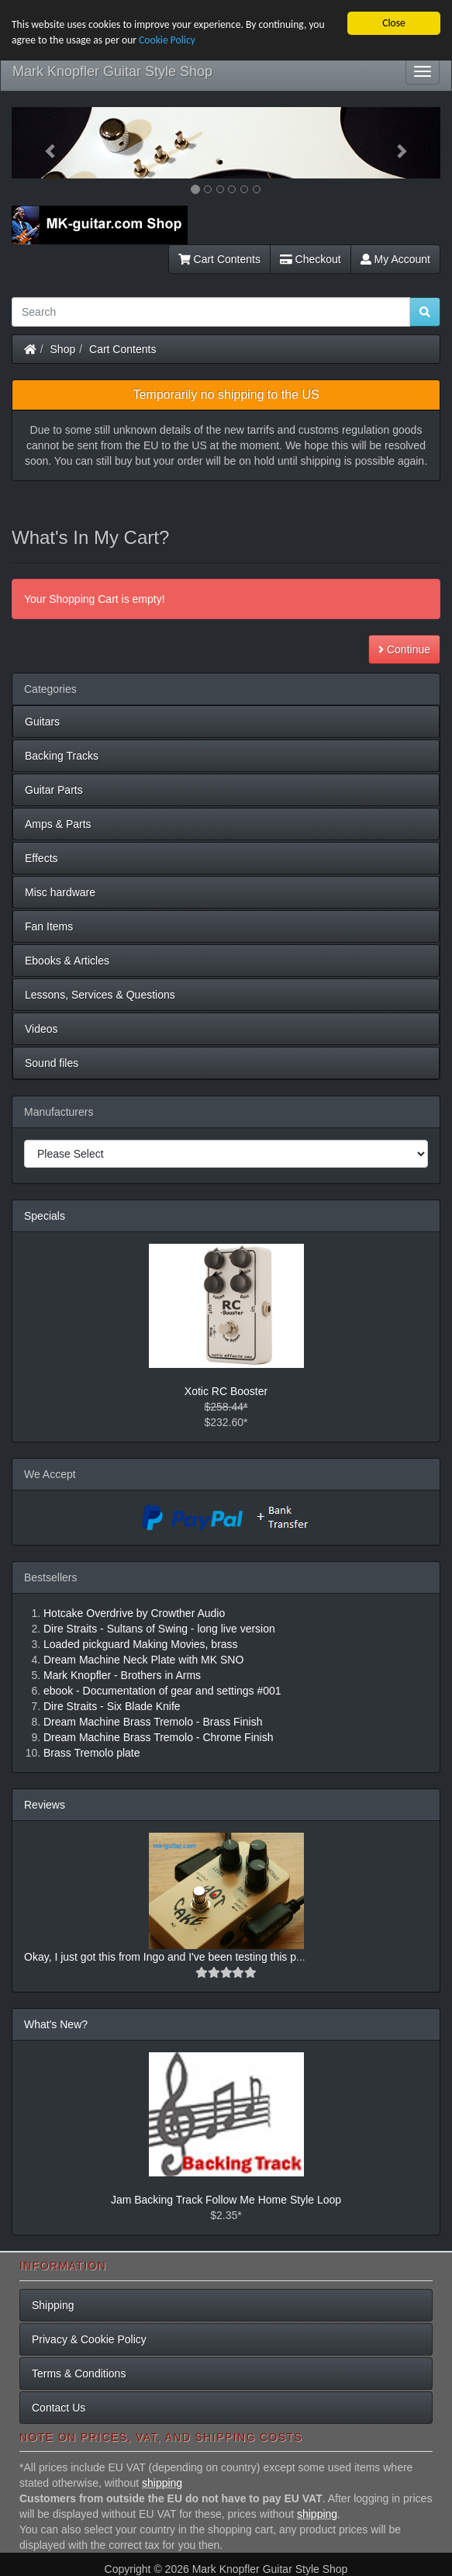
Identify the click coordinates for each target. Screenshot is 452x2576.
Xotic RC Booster (226, 1391)
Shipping (53, 2304)
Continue (404, 649)
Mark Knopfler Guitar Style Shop (112, 71)
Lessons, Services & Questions (100, 995)
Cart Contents (219, 259)
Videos (41, 1029)
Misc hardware (60, 892)
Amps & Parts (58, 824)
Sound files (51, 1063)
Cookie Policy (167, 40)
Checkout (310, 259)
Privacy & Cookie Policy (89, 2338)
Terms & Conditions (79, 2373)
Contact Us (58, 2407)
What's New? (56, 2024)
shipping (162, 2483)
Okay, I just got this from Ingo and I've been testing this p (160, 1957)
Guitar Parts (54, 790)
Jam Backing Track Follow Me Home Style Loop (226, 2199)
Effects (41, 858)
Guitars (42, 721)
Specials (44, 1216)
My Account (395, 259)
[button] (44, 142)
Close (393, 22)
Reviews (44, 1805)
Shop (63, 349)
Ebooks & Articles (67, 960)
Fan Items (49, 926)
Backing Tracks (61, 756)
